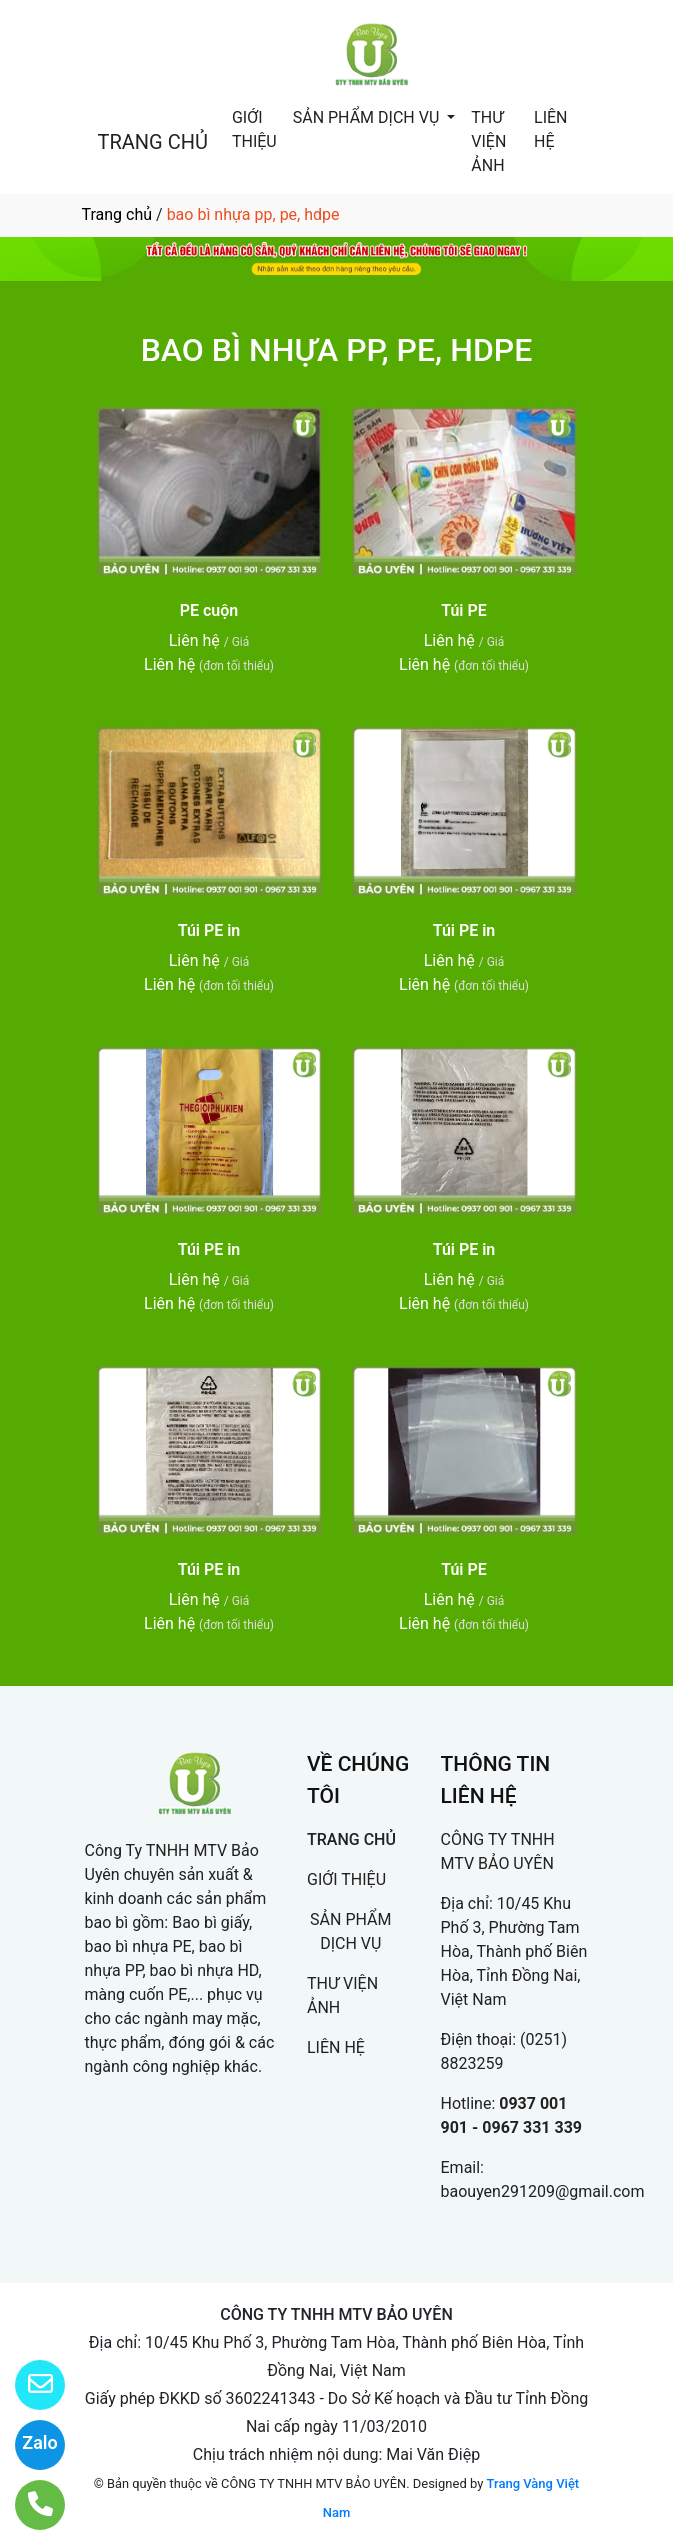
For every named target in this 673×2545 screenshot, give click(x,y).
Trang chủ (117, 214)
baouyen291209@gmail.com (543, 2191)
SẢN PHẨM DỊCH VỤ (368, 117)
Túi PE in (209, 930)
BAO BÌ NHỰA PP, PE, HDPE (337, 350)
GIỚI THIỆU (254, 129)
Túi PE (464, 610)
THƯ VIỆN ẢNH (488, 141)
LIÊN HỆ (550, 129)
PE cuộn (209, 610)
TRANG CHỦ (153, 142)
